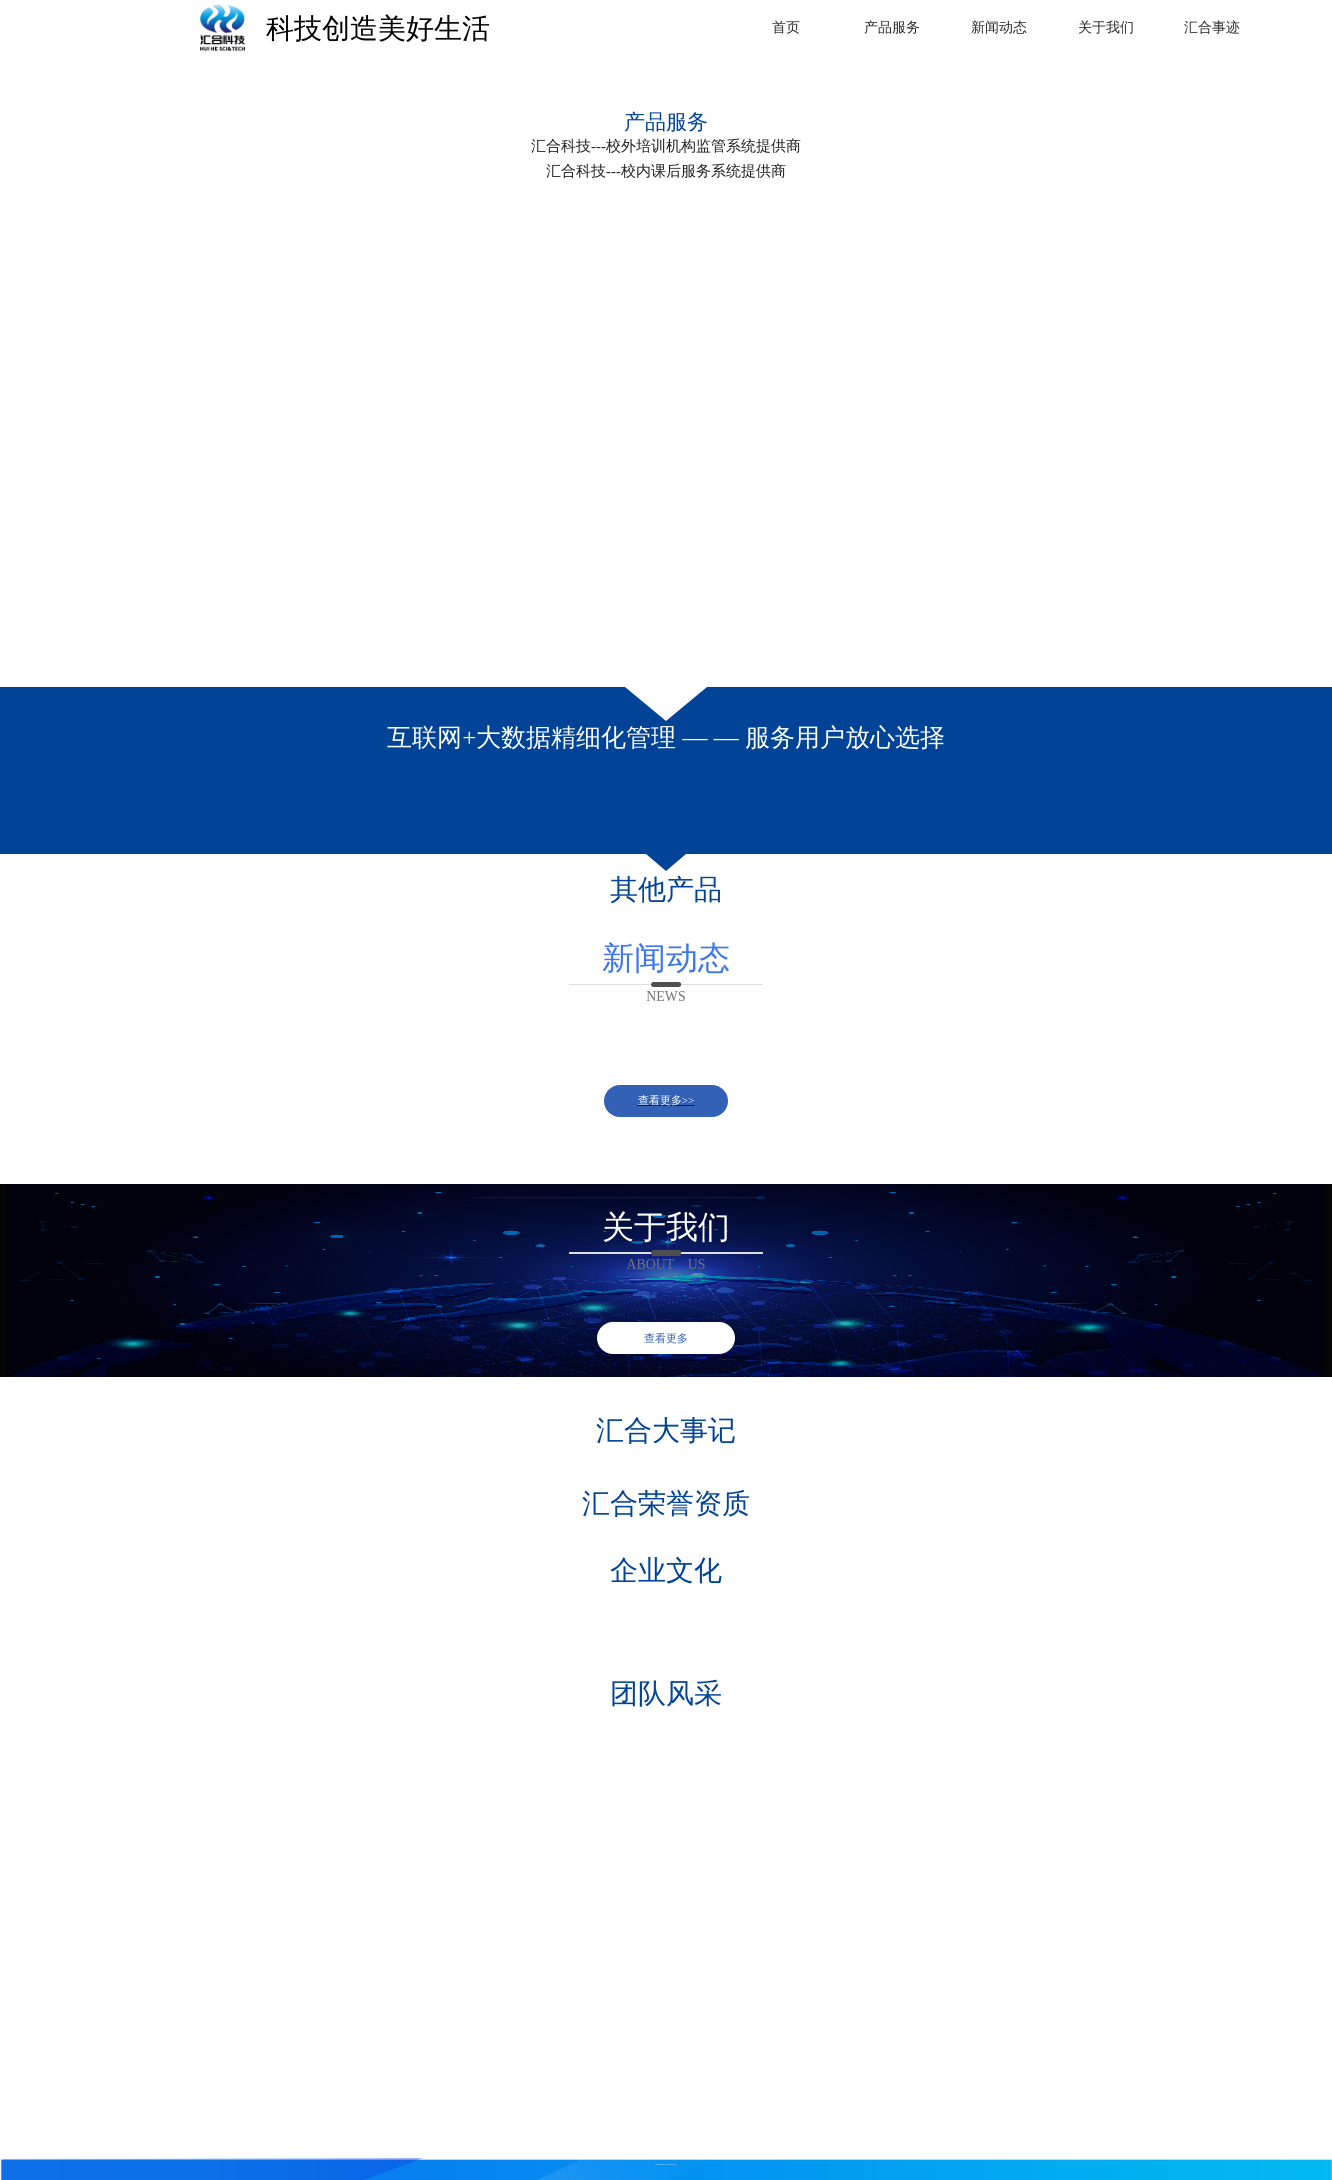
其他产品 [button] (666, 889)
